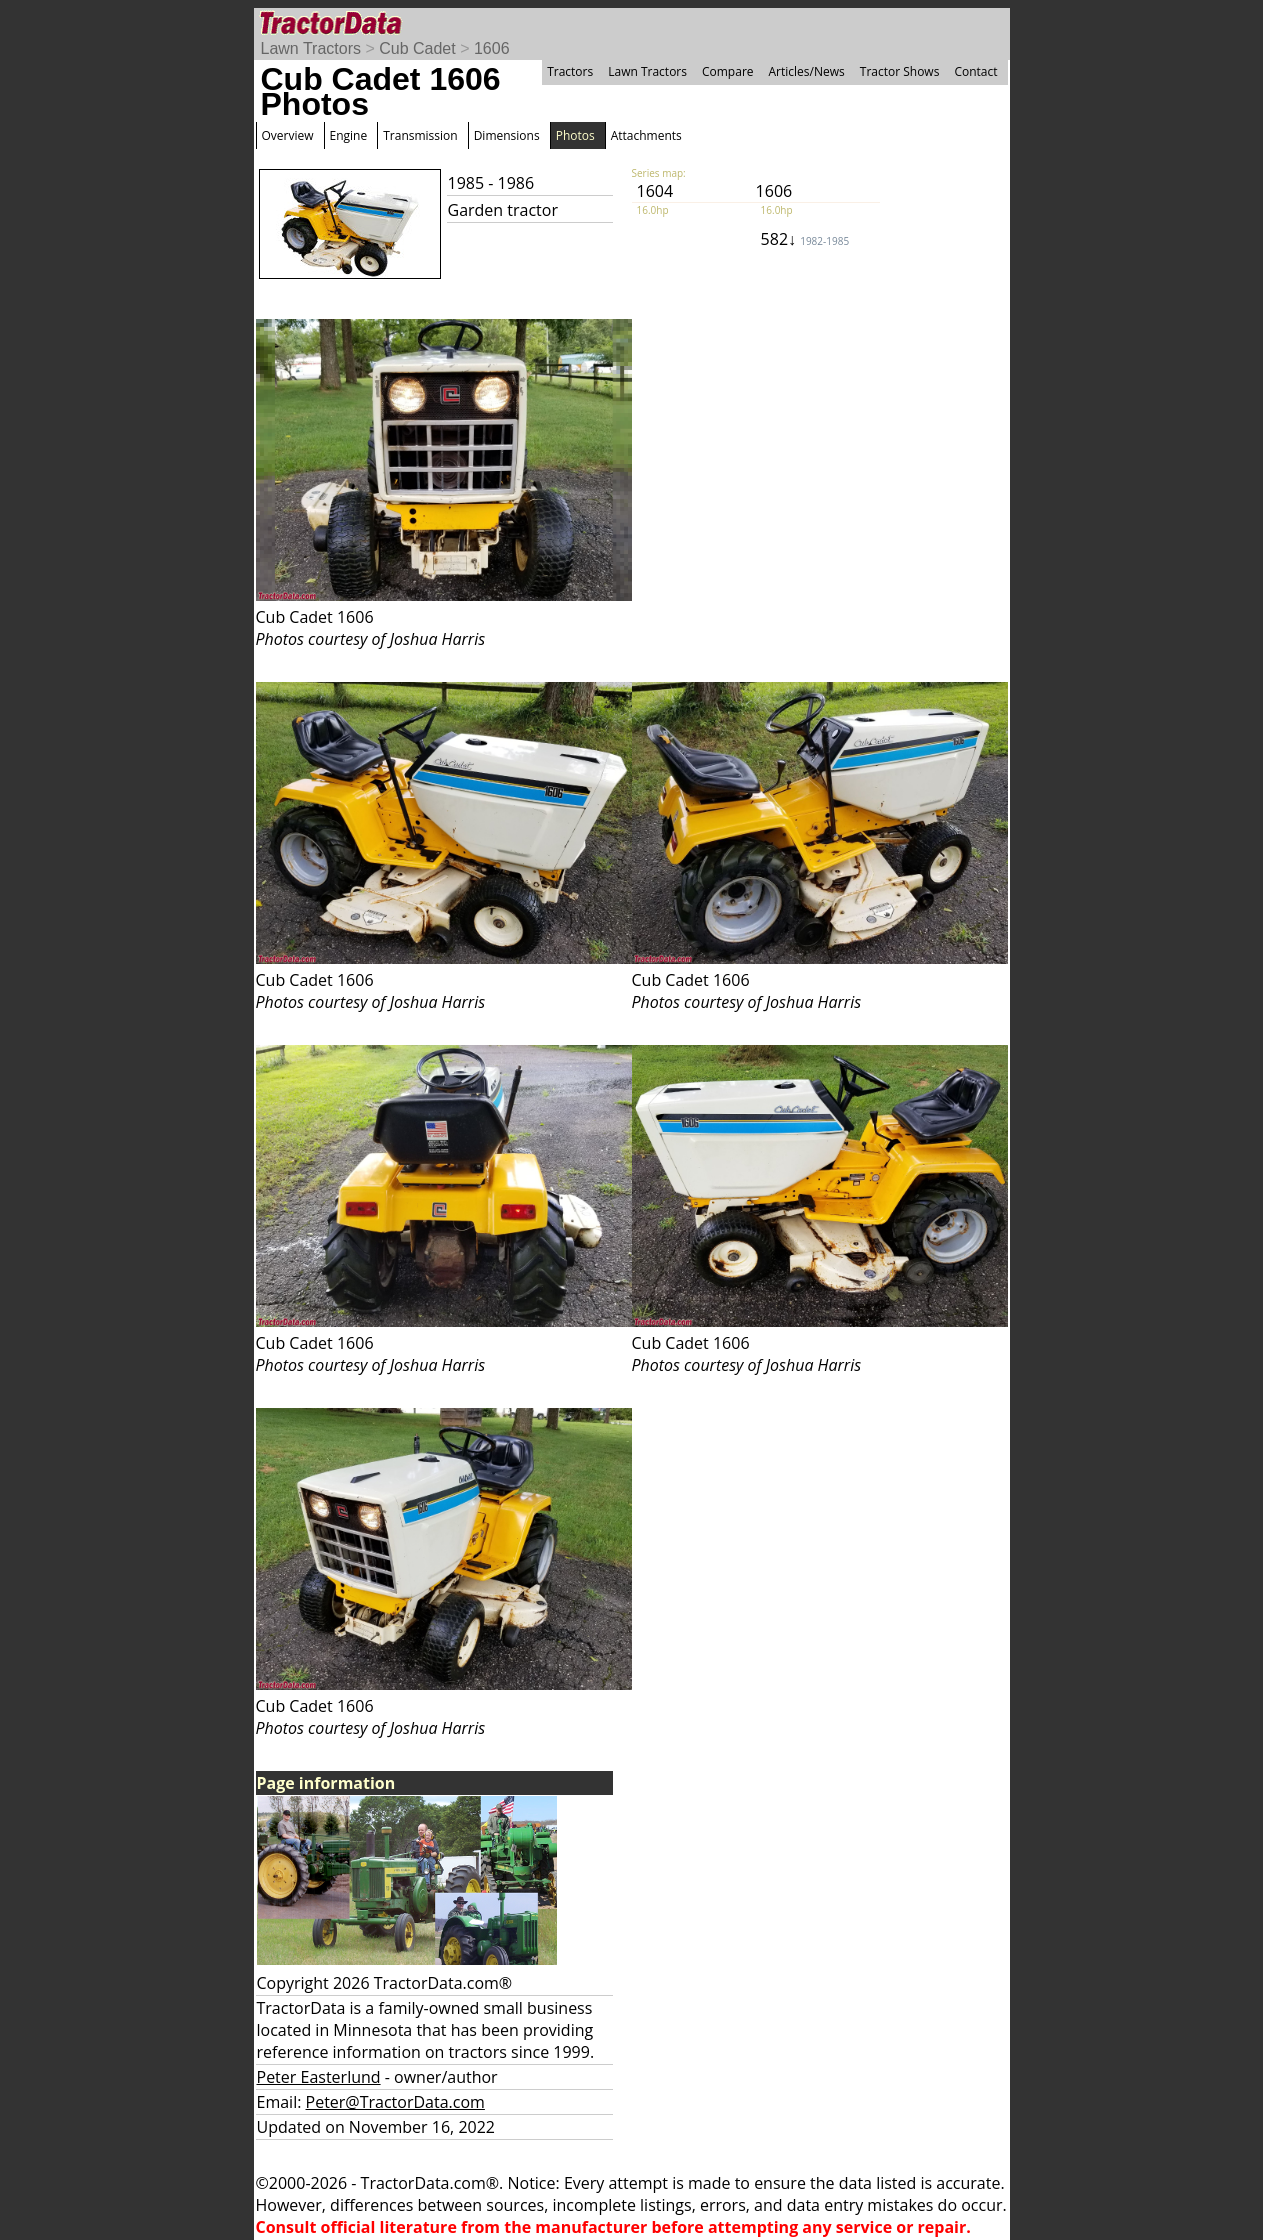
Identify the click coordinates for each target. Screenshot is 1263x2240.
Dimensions (507, 135)
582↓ (805, 239)
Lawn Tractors (311, 48)
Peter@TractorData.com (395, 2102)
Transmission (420, 135)
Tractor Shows (900, 71)
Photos (575, 135)
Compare (728, 71)
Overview (288, 135)
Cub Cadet (417, 48)
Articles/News (807, 71)
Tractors (570, 71)
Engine (349, 135)
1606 (492, 48)
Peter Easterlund (319, 2077)
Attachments (646, 135)
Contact (975, 71)
